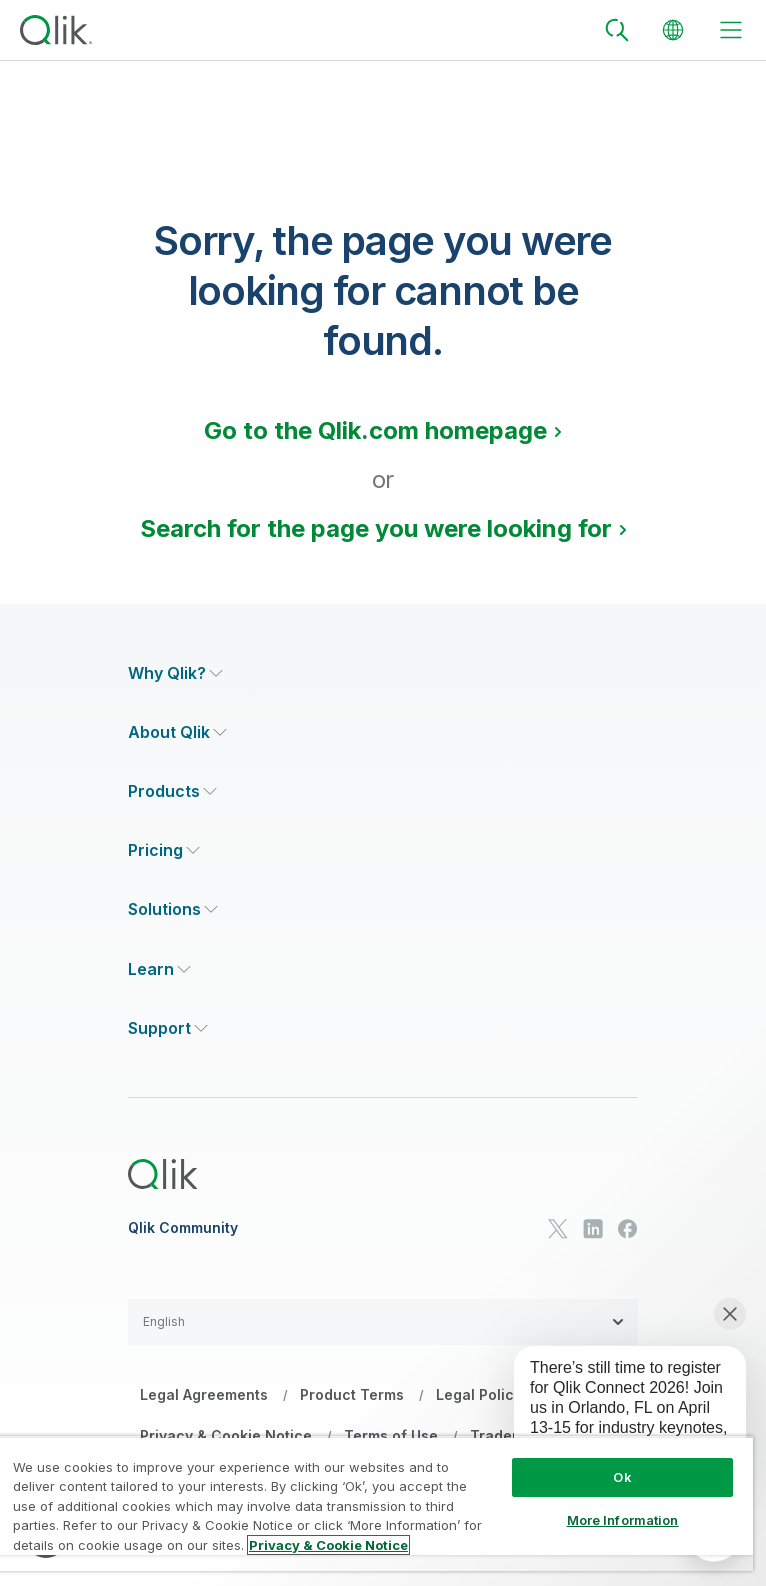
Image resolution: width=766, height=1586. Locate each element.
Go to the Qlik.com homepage (375, 430)
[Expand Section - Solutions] (173, 909)
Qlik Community (183, 1228)
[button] (383, 1322)
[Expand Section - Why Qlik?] (175, 673)
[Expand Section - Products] (172, 791)
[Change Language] (673, 30)
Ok (622, 1477)
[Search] (617, 30)
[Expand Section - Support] (168, 1028)
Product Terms (352, 1394)
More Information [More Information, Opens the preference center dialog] (623, 1520)
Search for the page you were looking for (376, 528)
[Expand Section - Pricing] (164, 850)
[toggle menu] (731, 30)
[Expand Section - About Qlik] (177, 732)
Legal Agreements (204, 1394)
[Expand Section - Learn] (159, 969)
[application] (616, 1422)
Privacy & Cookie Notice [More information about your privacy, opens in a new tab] (328, 1545)
